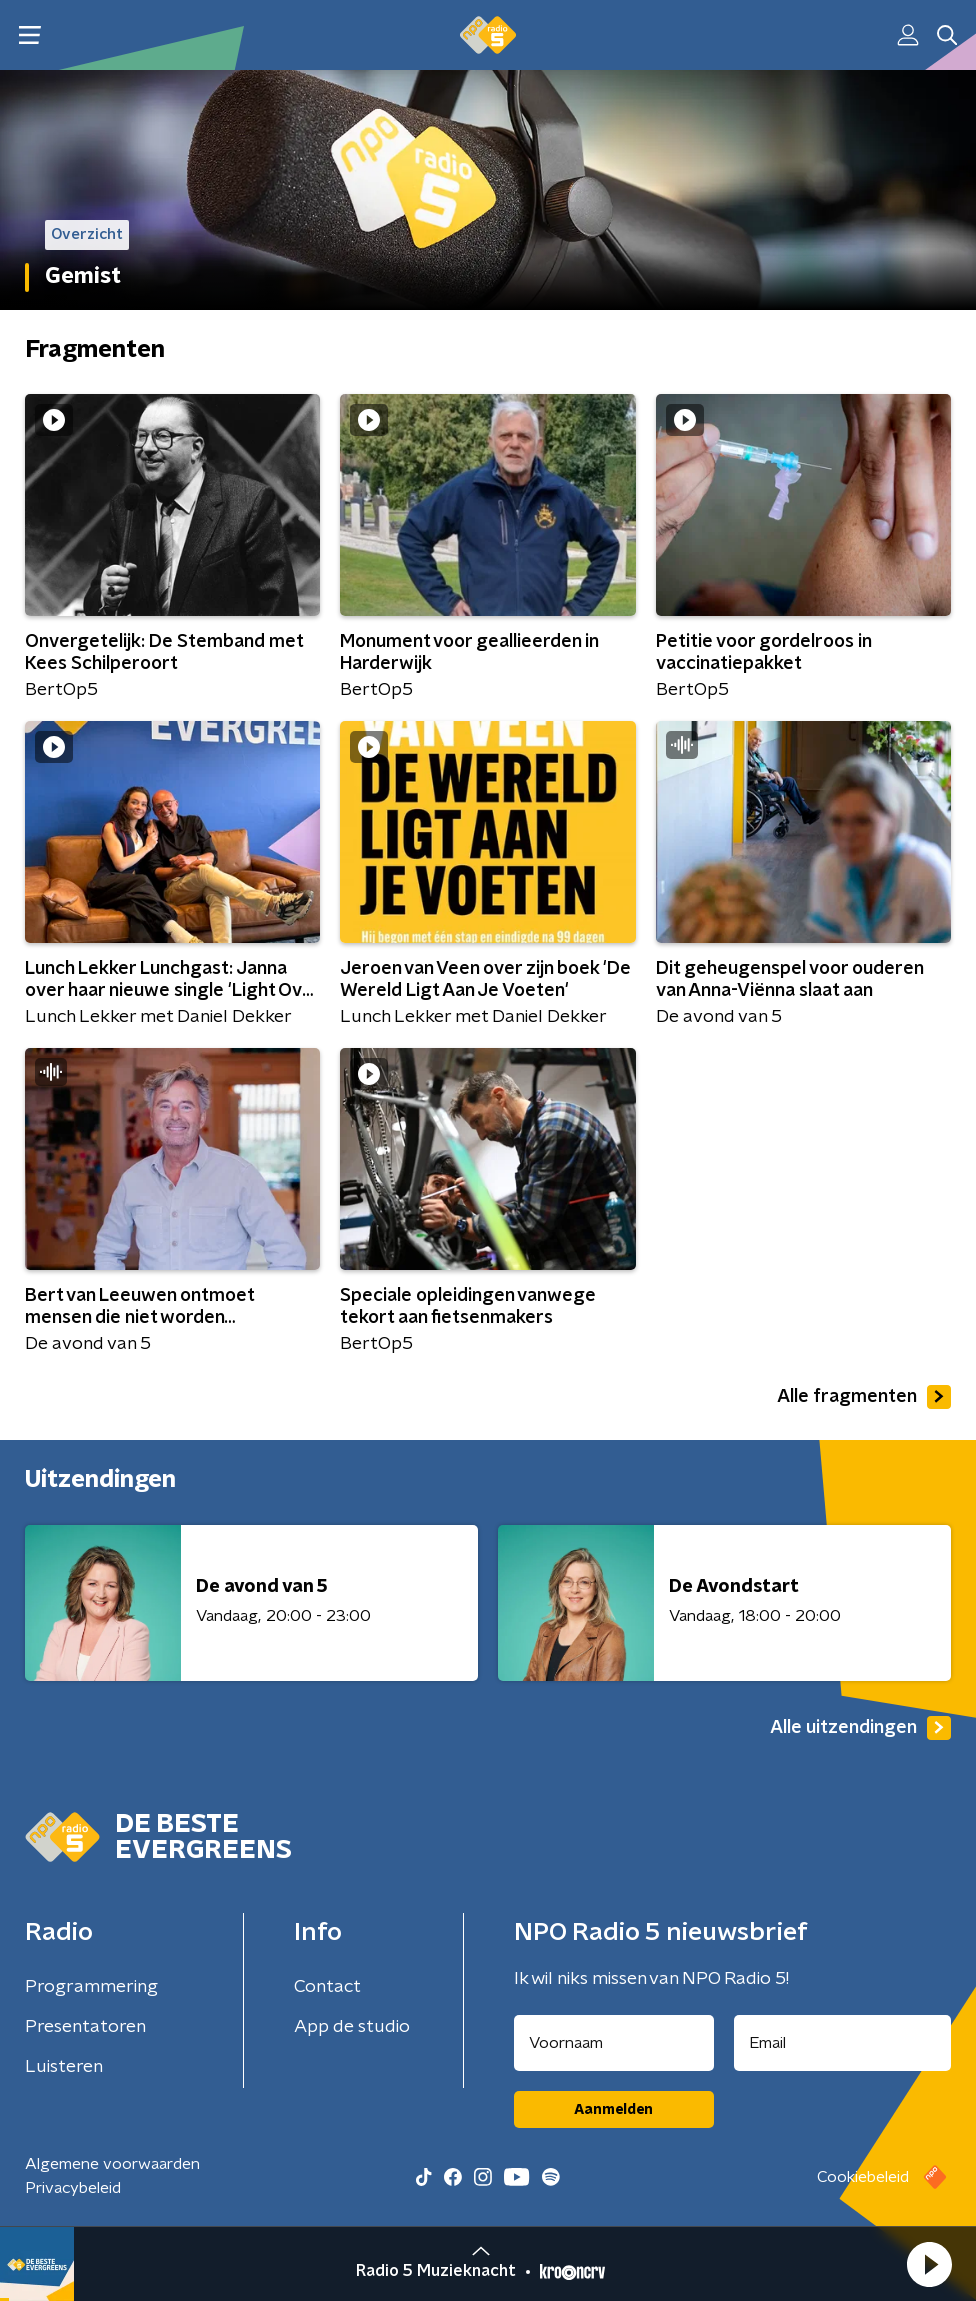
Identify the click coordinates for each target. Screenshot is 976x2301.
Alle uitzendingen (860, 1728)
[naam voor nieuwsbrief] (614, 2043)
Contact (327, 1987)
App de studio (352, 2027)
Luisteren (64, 2067)
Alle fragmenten (864, 1397)
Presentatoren (85, 2027)
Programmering (91, 1987)
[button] (929, 2264)
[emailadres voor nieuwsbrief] (843, 2043)
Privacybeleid (73, 2188)
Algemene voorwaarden (112, 2164)
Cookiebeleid (863, 2177)
